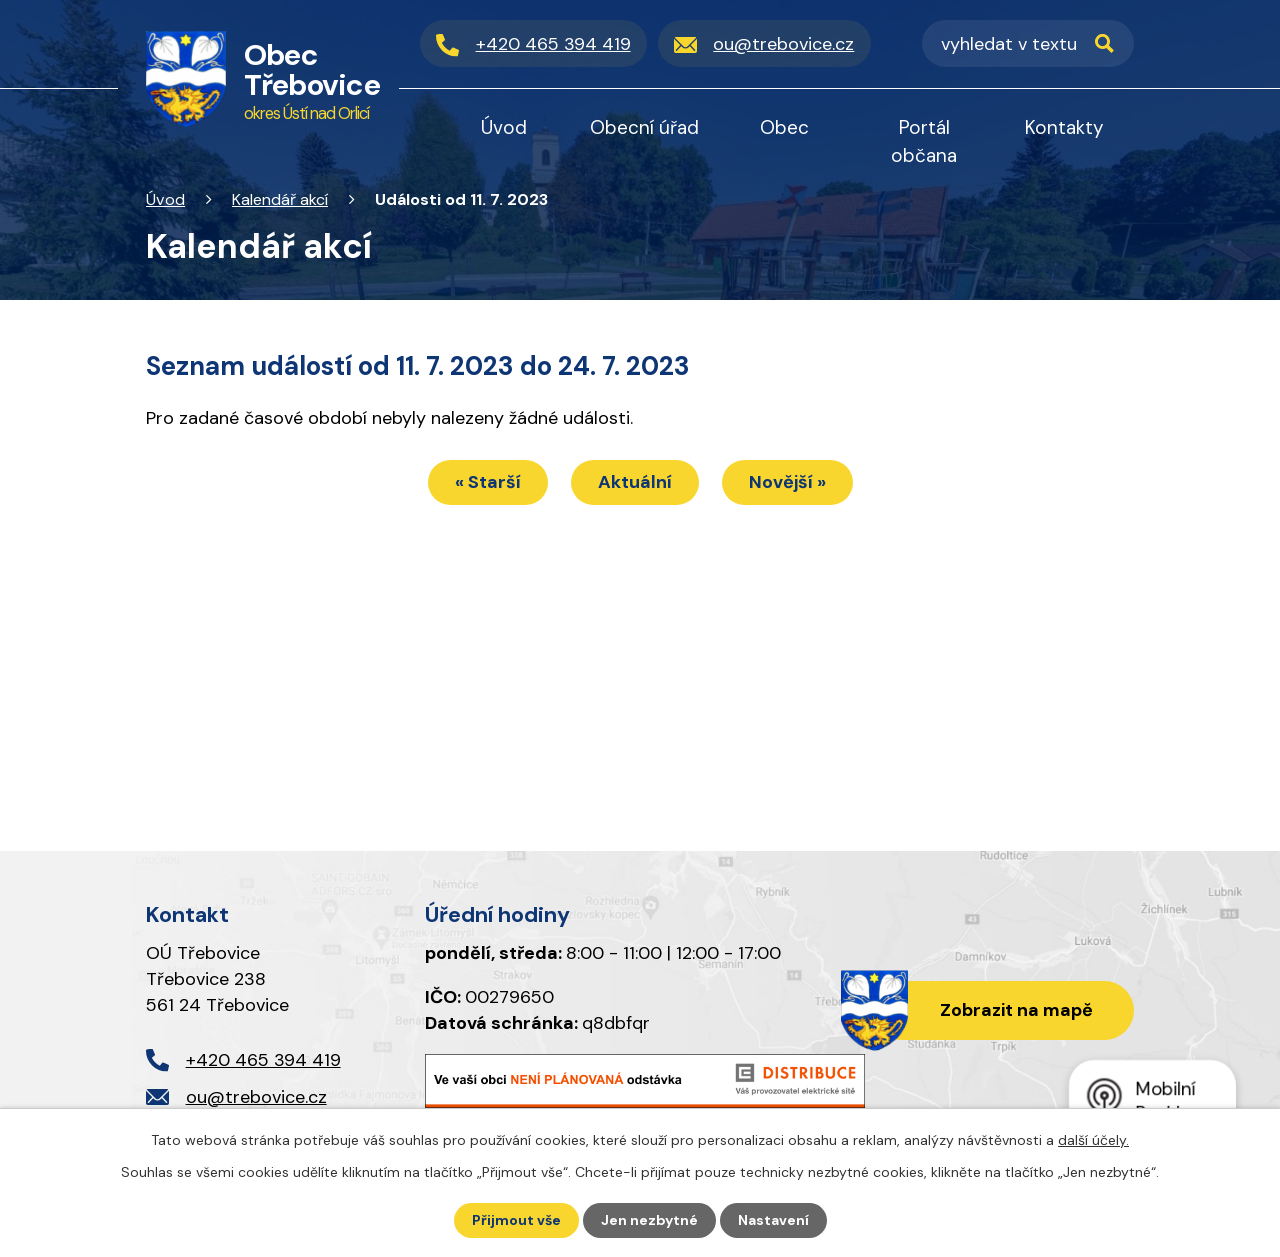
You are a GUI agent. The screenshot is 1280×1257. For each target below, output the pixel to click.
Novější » (787, 482)
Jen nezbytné (649, 1220)
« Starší (488, 482)
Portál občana (924, 141)
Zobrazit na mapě (1016, 1010)
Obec (784, 127)
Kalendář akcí (280, 199)
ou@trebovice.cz (256, 1097)
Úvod (165, 199)
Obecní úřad (644, 127)
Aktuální (635, 482)
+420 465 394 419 (263, 1060)
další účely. (1093, 1140)
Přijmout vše (516, 1220)
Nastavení (773, 1220)
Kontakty (1064, 127)
